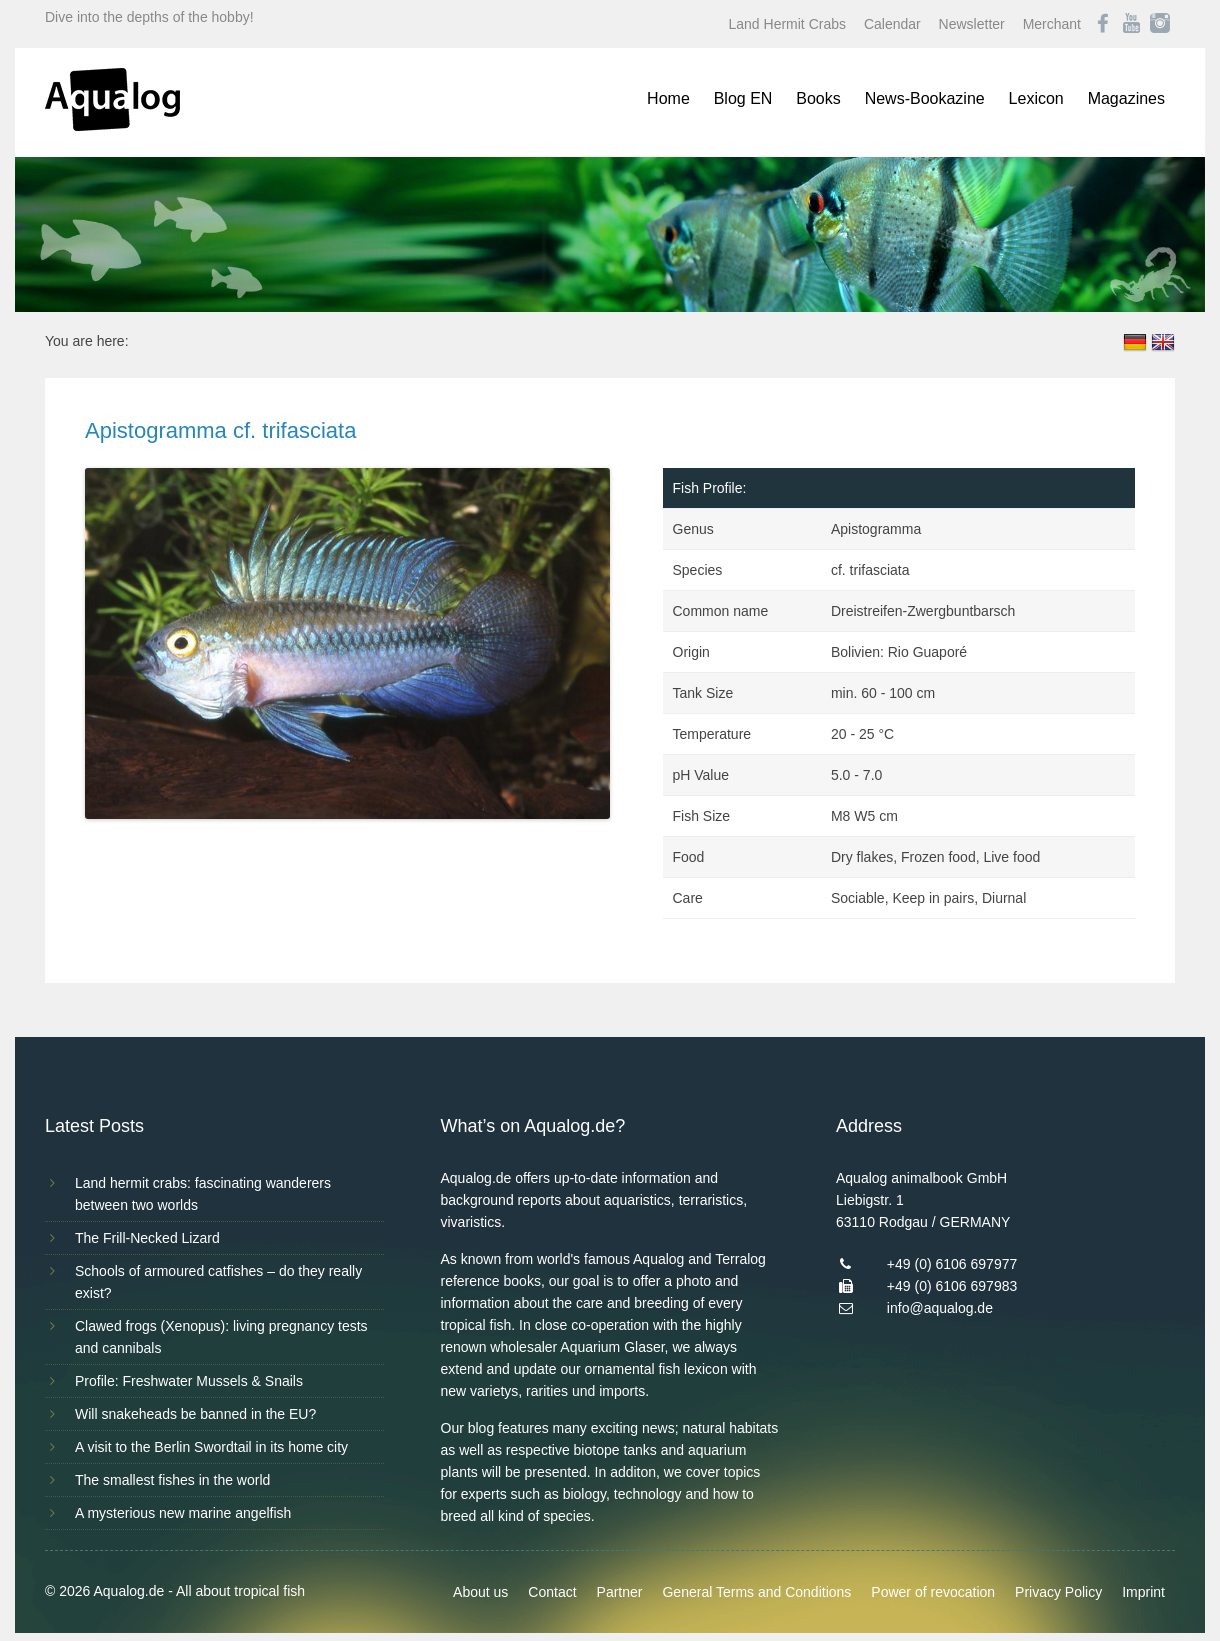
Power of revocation (933, 1592)
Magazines (1126, 98)
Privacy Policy (1058, 1592)
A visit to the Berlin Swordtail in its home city (211, 1447)
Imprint (1143, 1592)
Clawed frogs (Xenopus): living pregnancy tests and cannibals (221, 1337)
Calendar (892, 24)
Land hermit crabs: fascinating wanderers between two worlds (203, 1194)
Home (668, 98)
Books (818, 98)
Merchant (1052, 24)
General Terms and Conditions (756, 1592)
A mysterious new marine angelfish (183, 1513)
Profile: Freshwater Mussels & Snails (189, 1381)
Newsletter (972, 24)
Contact (552, 1592)
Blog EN (743, 98)
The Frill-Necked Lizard (147, 1238)
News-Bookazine (925, 98)
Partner (620, 1592)
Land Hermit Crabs (788, 24)
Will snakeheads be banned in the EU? (195, 1414)
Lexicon (1036, 98)
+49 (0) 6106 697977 (952, 1264)
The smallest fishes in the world (172, 1480)
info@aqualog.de (940, 1308)
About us (480, 1592)
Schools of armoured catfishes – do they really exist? (218, 1282)
